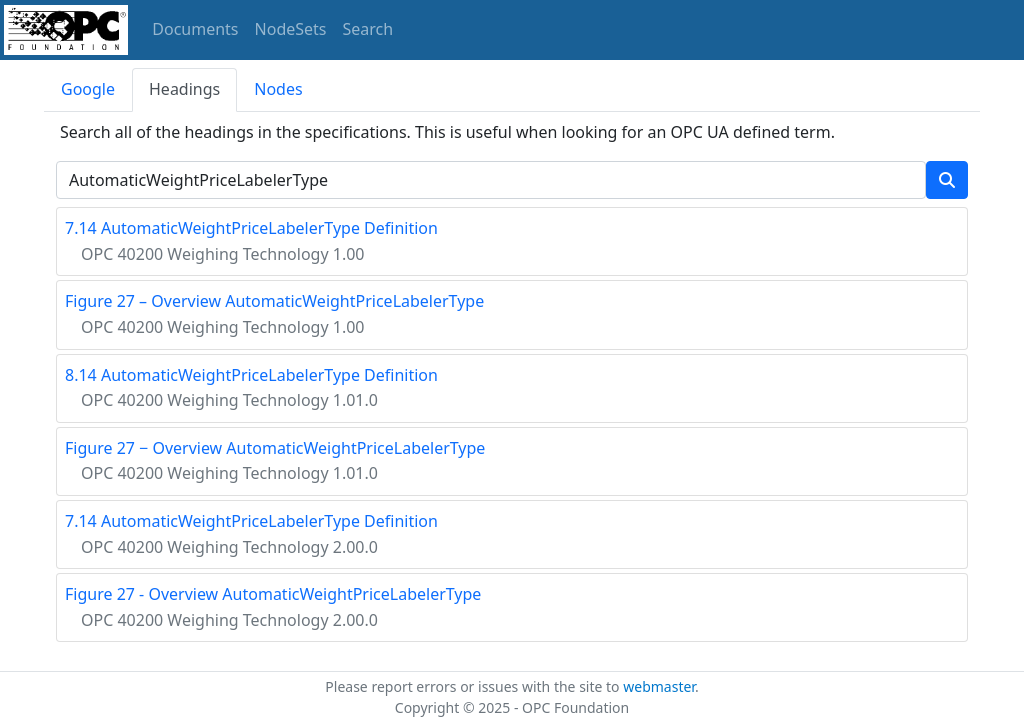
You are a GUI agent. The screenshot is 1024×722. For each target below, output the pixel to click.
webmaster (659, 686)
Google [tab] (88, 89)
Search (368, 29)
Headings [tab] (184, 89)
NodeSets (291, 29)
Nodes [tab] (278, 89)
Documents (195, 29)
